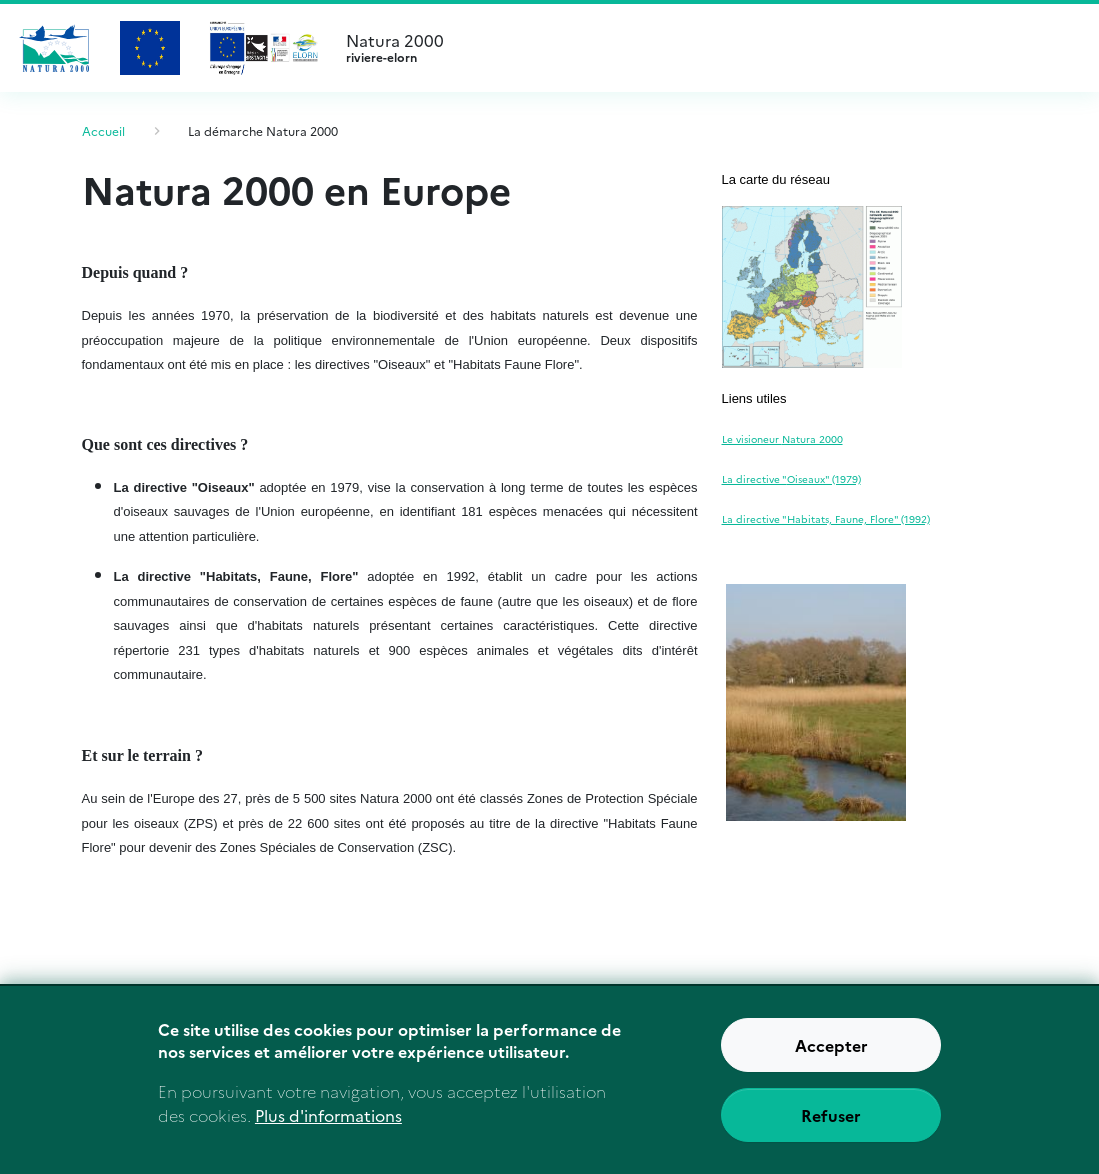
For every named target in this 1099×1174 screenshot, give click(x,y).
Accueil (103, 130)
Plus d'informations (328, 1115)
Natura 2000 (706, 48)
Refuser (831, 1115)
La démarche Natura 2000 (263, 130)
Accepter (831, 1045)
